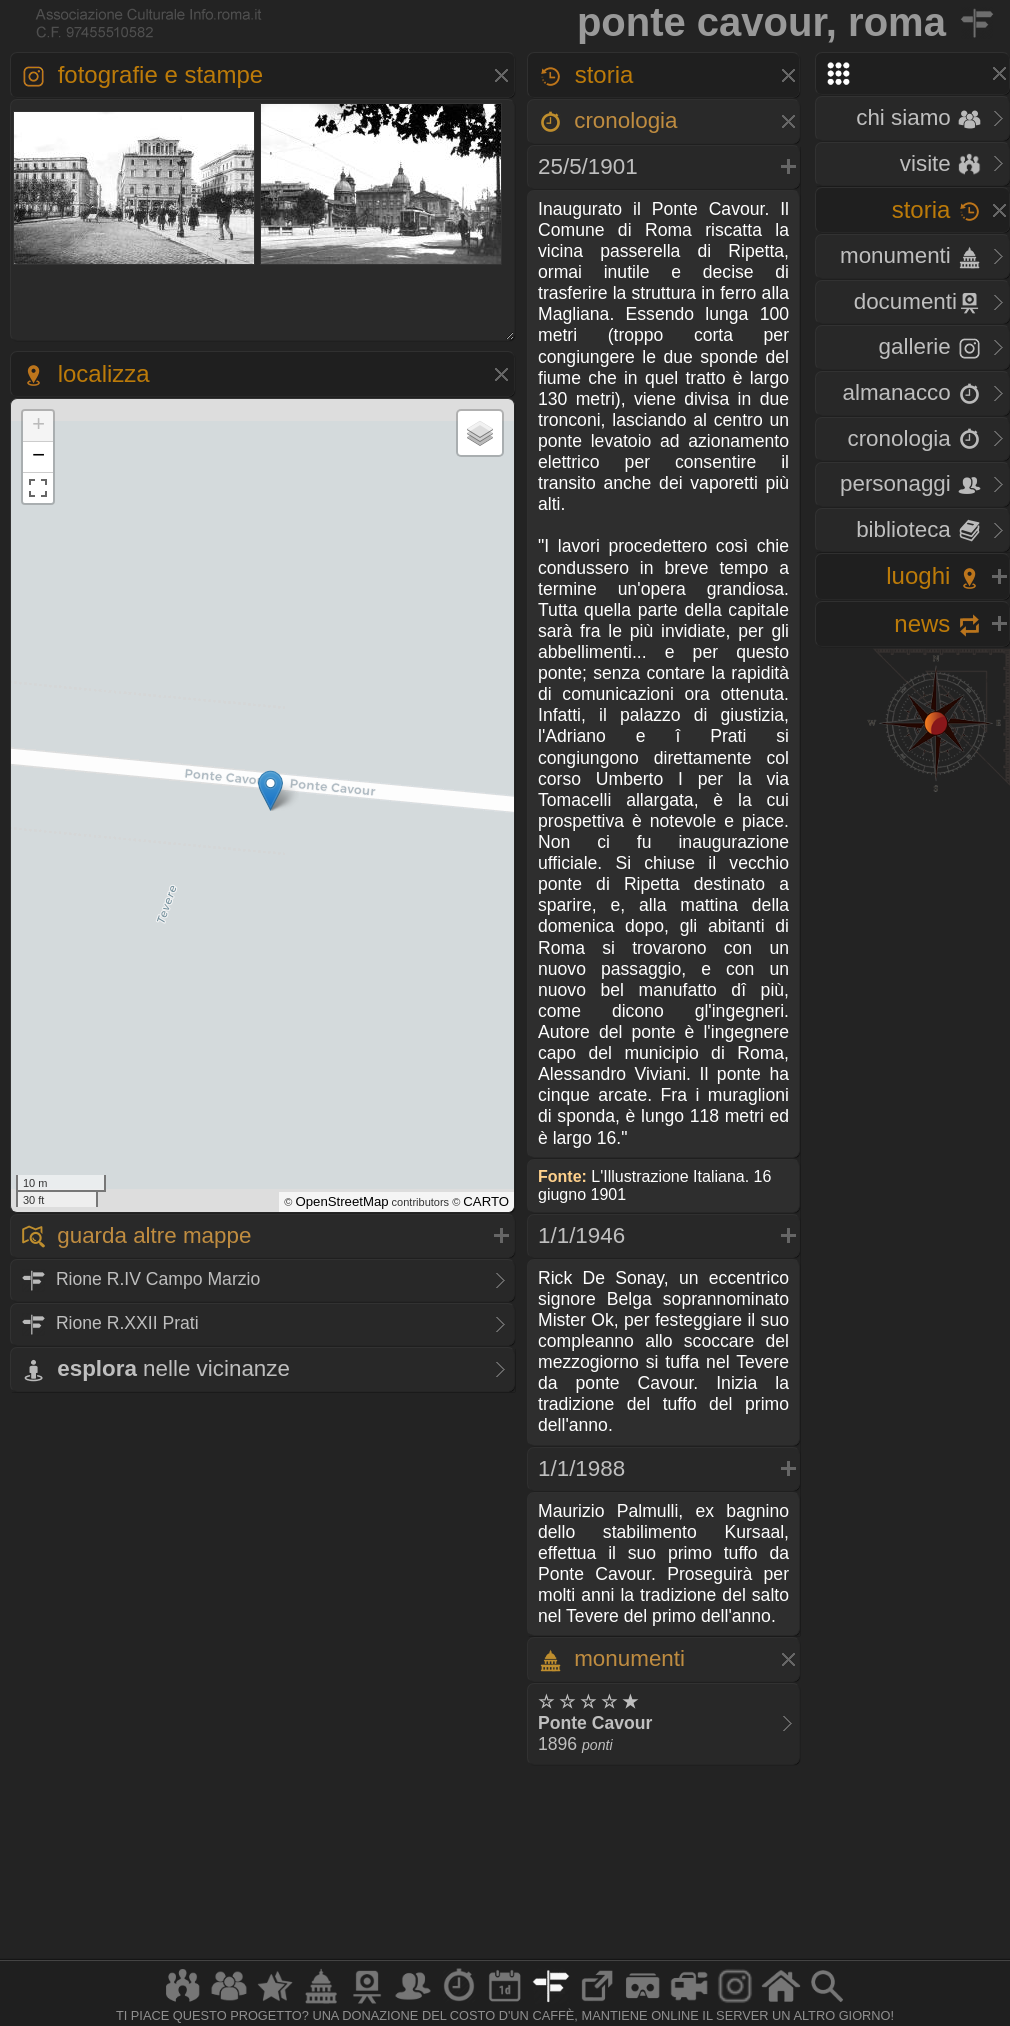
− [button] (38, 457)
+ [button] (38, 426)
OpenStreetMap (341, 1201)
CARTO (486, 1201)
